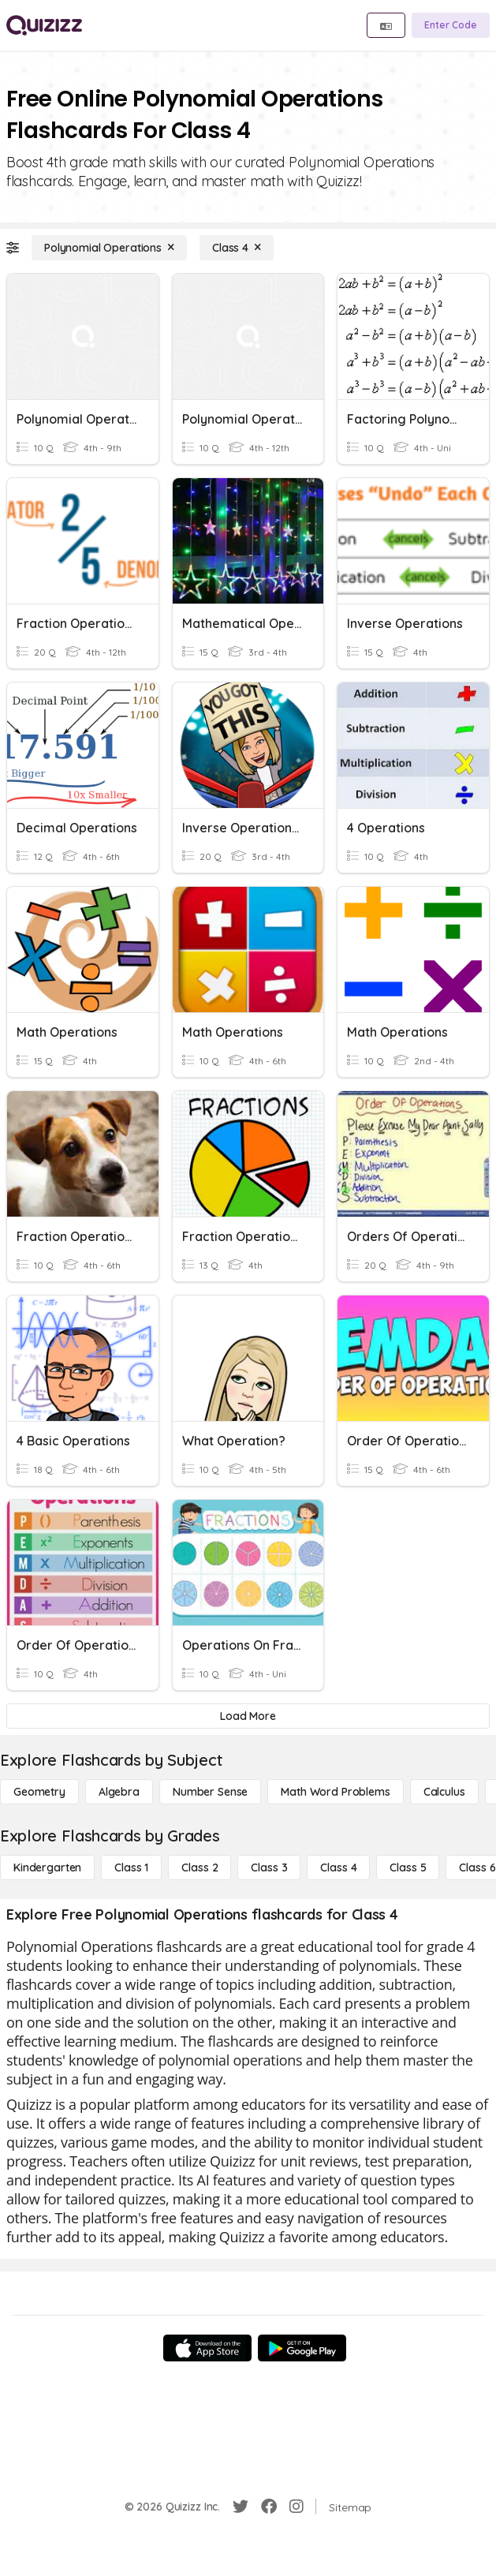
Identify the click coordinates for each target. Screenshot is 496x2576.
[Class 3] (268, 1867)
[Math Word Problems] (335, 1791)
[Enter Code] (451, 25)
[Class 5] (407, 1867)
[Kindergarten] (47, 1867)
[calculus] (444, 1791)
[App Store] (207, 2348)
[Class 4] (237, 247)
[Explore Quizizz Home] (44, 25)
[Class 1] (131, 1867)
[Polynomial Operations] (109, 247)
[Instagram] (296, 2506)
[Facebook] (269, 2506)
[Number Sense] (210, 1791)
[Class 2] (199, 1867)
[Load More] (248, 1716)
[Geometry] (39, 1791)
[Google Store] (302, 2348)
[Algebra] (119, 1791)
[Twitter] (240, 2506)
